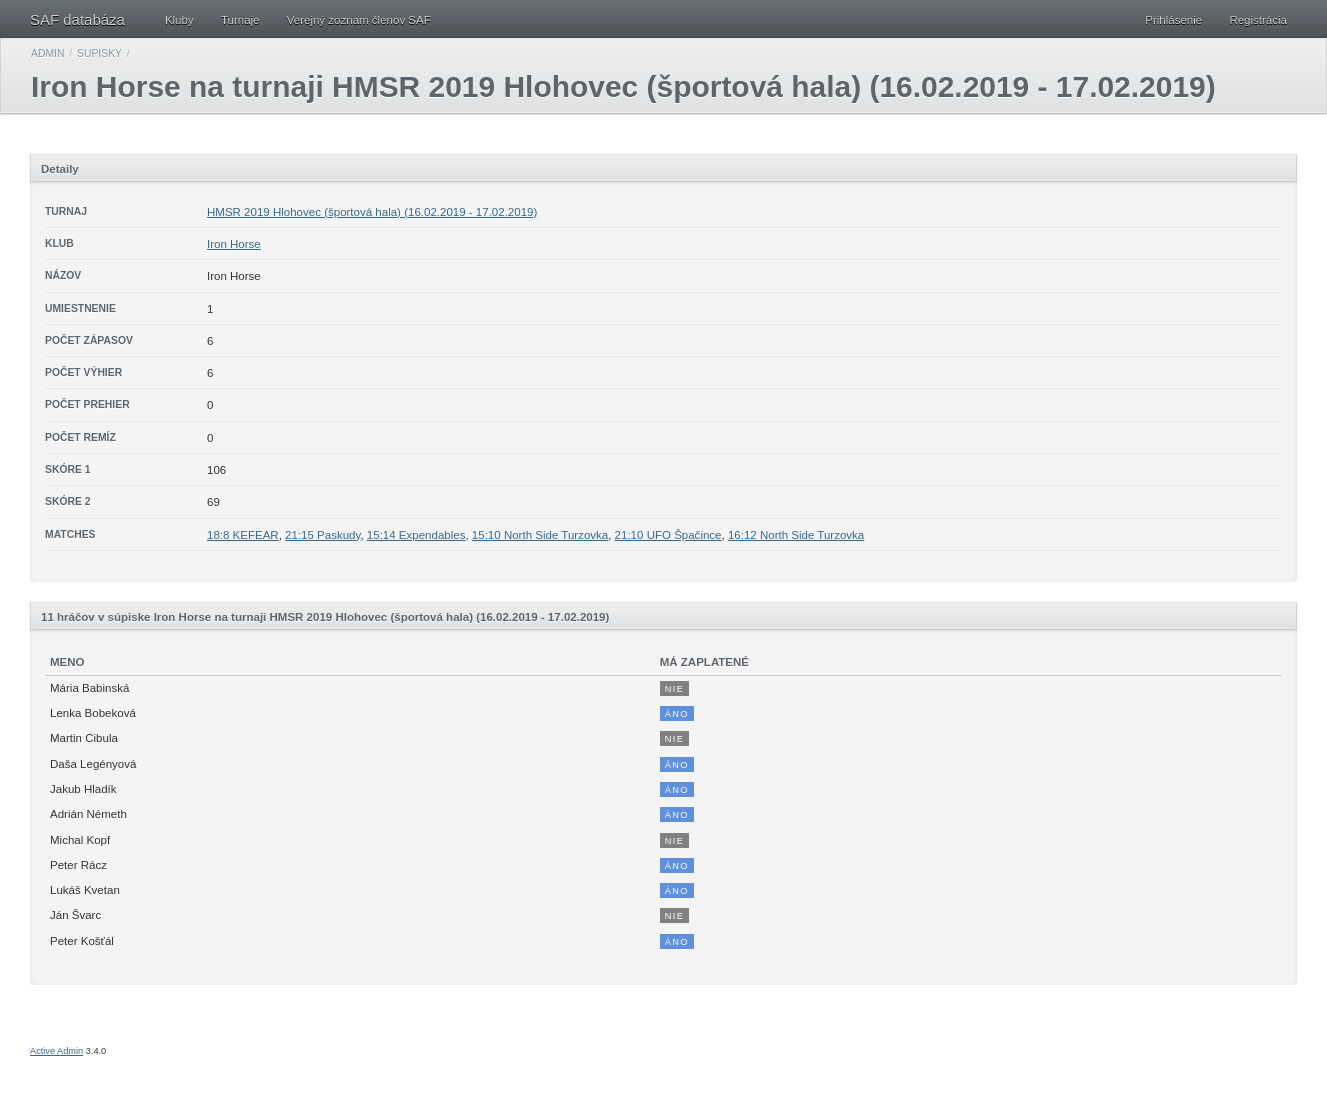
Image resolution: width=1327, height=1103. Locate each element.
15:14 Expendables (416, 535)
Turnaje (240, 20)
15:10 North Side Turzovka (540, 535)
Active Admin (56, 1051)
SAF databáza (77, 19)
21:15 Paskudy (322, 535)
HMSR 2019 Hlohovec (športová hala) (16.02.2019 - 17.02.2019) (372, 212)
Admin (47, 53)
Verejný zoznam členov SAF (359, 20)
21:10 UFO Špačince (668, 535)
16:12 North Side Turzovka (796, 535)
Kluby (179, 20)
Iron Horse (234, 244)
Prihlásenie (1173, 20)
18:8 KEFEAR (243, 535)
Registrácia (1258, 20)
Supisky (99, 53)
